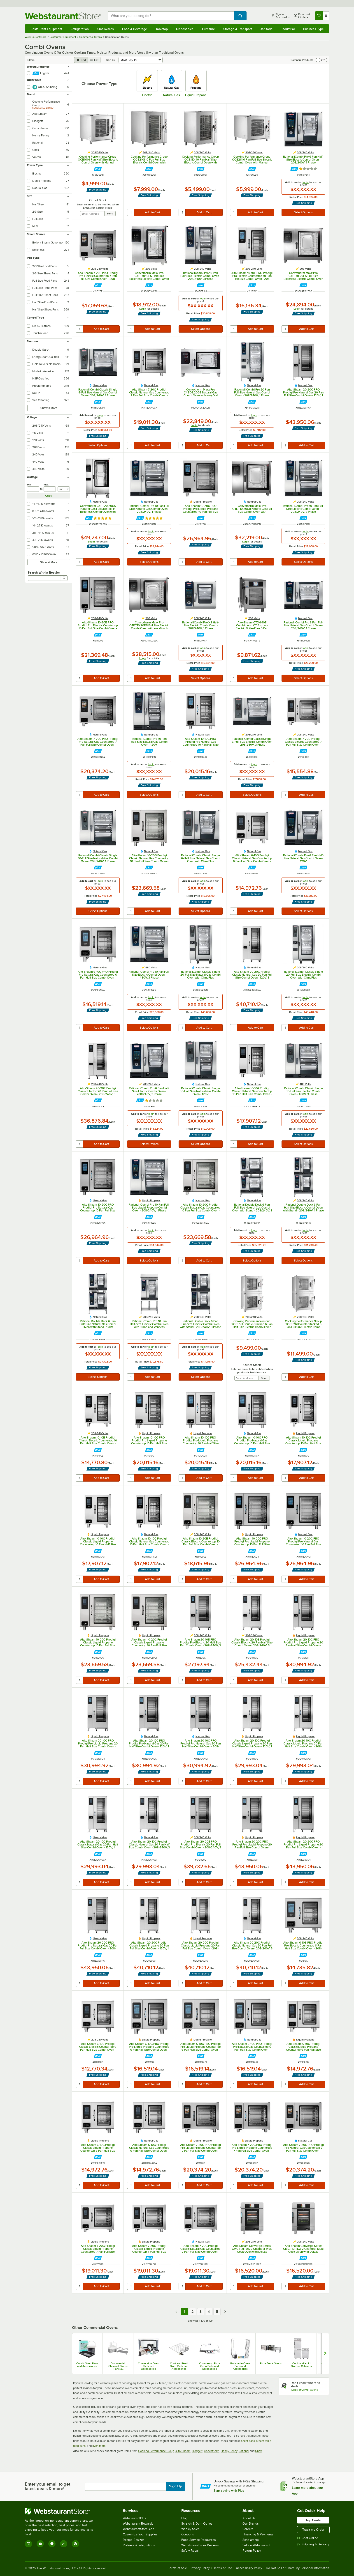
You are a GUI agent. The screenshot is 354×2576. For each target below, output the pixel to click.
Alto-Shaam (183, 2451)
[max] (50, 489)
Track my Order (313, 2529)
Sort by (110, 60)
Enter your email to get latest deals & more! (47, 2486)
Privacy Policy (200, 2568)
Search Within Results (44, 572)
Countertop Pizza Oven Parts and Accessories (209, 2366)
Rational (244, 2451)
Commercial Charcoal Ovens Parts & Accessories (118, 2366)
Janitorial (266, 29)
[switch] (321, 60)
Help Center (313, 2520)
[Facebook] (52, 2543)
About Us (249, 2518)
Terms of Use (223, 2568)
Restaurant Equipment (46, 29)
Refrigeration (79, 29)
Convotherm (211, 2451)
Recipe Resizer (133, 2540)
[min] (33, 489)
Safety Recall (190, 2550)
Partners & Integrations (139, 2545)
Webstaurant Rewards (138, 2523)
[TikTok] (63, 2543)
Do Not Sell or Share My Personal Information (297, 2568)
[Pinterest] (75, 2543)
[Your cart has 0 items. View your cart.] (322, 15)
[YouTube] (40, 2543)
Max (46, 484)
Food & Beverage (134, 29)
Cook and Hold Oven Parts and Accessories (179, 2366)
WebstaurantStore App (138, 2529)
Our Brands (250, 2523)
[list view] (94, 60)
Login (142, 308)
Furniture (208, 29)
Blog (184, 2518)
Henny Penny (229, 2451)
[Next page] (225, 2311)
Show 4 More (48, 562)
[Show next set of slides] (325, 2353)
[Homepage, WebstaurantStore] (63, 15)
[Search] (64, 578)
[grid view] (81, 60)
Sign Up (175, 2486)
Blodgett (197, 2451)
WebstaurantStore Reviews (200, 2545)
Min (29, 484)
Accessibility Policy (249, 2568)
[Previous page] (176, 2311)
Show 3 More (48, 408)
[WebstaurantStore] (62, 2511)
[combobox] (171, 15)
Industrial (288, 29)
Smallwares (105, 29)
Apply (48, 495)
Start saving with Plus (229, 2490)
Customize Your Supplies (140, 2534)
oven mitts (98, 2445)
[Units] (64, 489)
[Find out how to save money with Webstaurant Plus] (98, 169)
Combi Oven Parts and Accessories (87, 2364)
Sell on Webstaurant (256, 2545)
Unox (258, 2451)
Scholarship (250, 2540)
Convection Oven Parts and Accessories (148, 2366)
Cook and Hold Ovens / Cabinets (301, 2364)
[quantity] (131, 212)
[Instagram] (28, 2543)
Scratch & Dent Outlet (196, 2523)
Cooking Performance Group (156, 2451)
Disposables (184, 29)
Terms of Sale (177, 2568)
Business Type (313, 29)
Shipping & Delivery (313, 2544)
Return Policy (251, 2550)
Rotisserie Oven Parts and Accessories (240, 2366)
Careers (248, 2529)
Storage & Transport (237, 29)
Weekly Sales (190, 2529)
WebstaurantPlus (134, 2518)
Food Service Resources (198, 2540)
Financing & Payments (257, 2534)
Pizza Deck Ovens (271, 2363)
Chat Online (307, 2538)
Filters (31, 60)
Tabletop (162, 29)
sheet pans (248, 2441)
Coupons (187, 2534)
